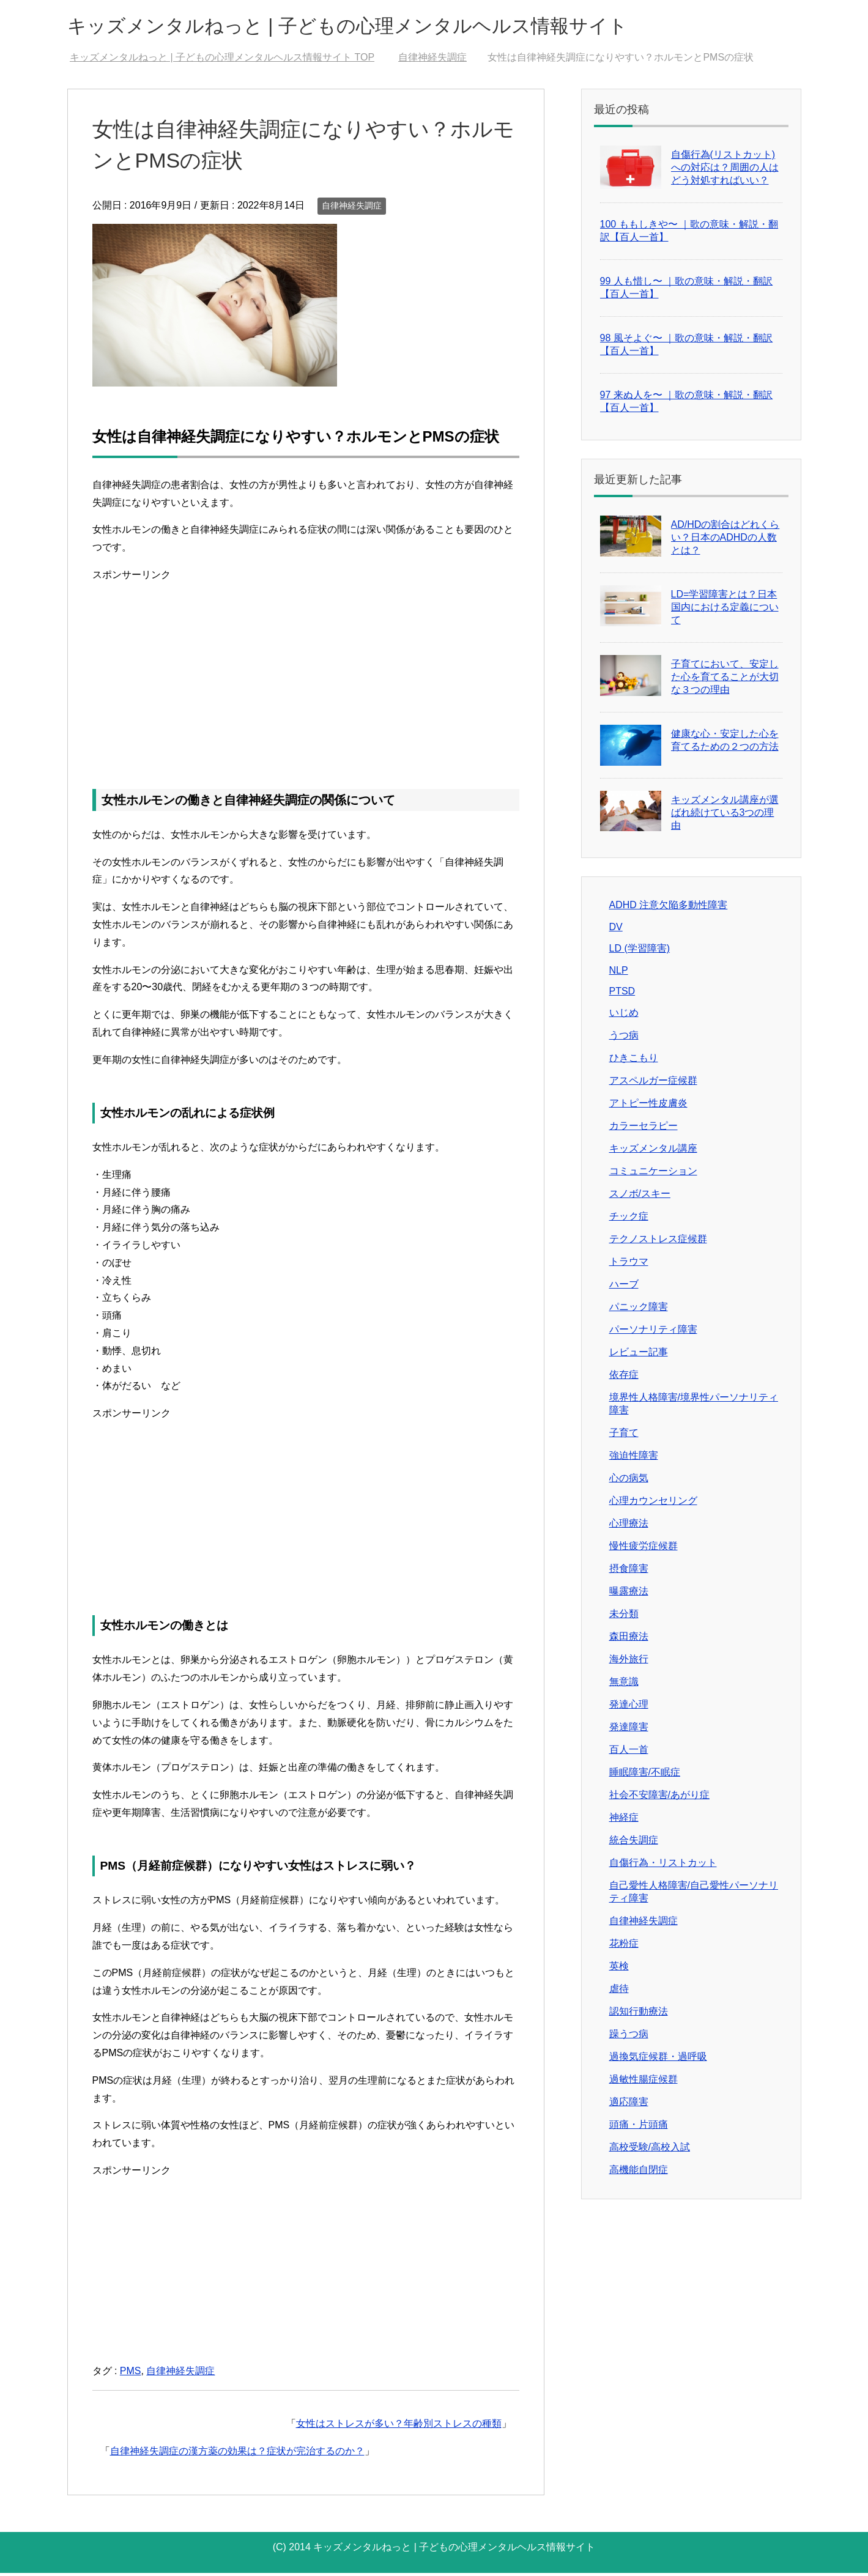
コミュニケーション (653, 1174)
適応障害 (628, 2105)
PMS (130, 2374)
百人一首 (628, 1752)
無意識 (624, 1684)
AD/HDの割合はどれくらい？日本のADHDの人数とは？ (725, 540)
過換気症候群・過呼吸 (658, 2059)
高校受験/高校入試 (649, 2150)
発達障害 (628, 1730)
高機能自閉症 (638, 2172)
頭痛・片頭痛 (638, 2127)
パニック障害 (638, 1310)
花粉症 (624, 1946)
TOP (222, 60)
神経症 (624, 1820)
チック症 (628, 1219)
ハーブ (624, 1287)
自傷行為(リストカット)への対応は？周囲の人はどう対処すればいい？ (725, 170)
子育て (624, 1435)
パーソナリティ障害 (653, 1332)
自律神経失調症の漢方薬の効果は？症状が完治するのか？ (237, 2454)
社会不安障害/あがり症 (659, 1798)
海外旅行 (628, 1662)
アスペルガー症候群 (653, 1083)
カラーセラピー (643, 1128)
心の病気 (628, 1481)
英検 (619, 1969)
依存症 (624, 1377)
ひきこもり (633, 1061)
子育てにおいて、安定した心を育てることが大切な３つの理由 (725, 680)
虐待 (619, 1991)
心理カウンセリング (653, 1503)
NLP (618, 973)
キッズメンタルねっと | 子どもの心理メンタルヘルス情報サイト (391, 26)
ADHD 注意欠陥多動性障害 (668, 908)
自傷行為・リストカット (663, 1865)
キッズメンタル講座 (653, 1151)
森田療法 (628, 1639)
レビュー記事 (638, 1355)
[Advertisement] (305, 672)
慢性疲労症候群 (643, 1549)
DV (616, 930)
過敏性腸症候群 (643, 2082)
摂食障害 (628, 1571)
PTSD (622, 994)
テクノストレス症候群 (658, 1242)
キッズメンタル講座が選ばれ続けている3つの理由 (725, 816)
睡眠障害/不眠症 (644, 1775)
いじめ (624, 1015)
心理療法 (628, 1526)
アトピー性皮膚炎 (648, 1106)
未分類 (624, 1617)
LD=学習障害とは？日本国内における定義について (725, 610)
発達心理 (628, 1707)
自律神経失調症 (352, 208)
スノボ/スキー (639, 1196)
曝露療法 (628, 1594)
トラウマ (628, 1264)
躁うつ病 (628, 2037)
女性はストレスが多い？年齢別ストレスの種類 (399, 2426)
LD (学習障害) (639, 951)
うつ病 (624, 1038)
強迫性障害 (633, 1458)
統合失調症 (633, 1843)
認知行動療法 (638, 2014)
